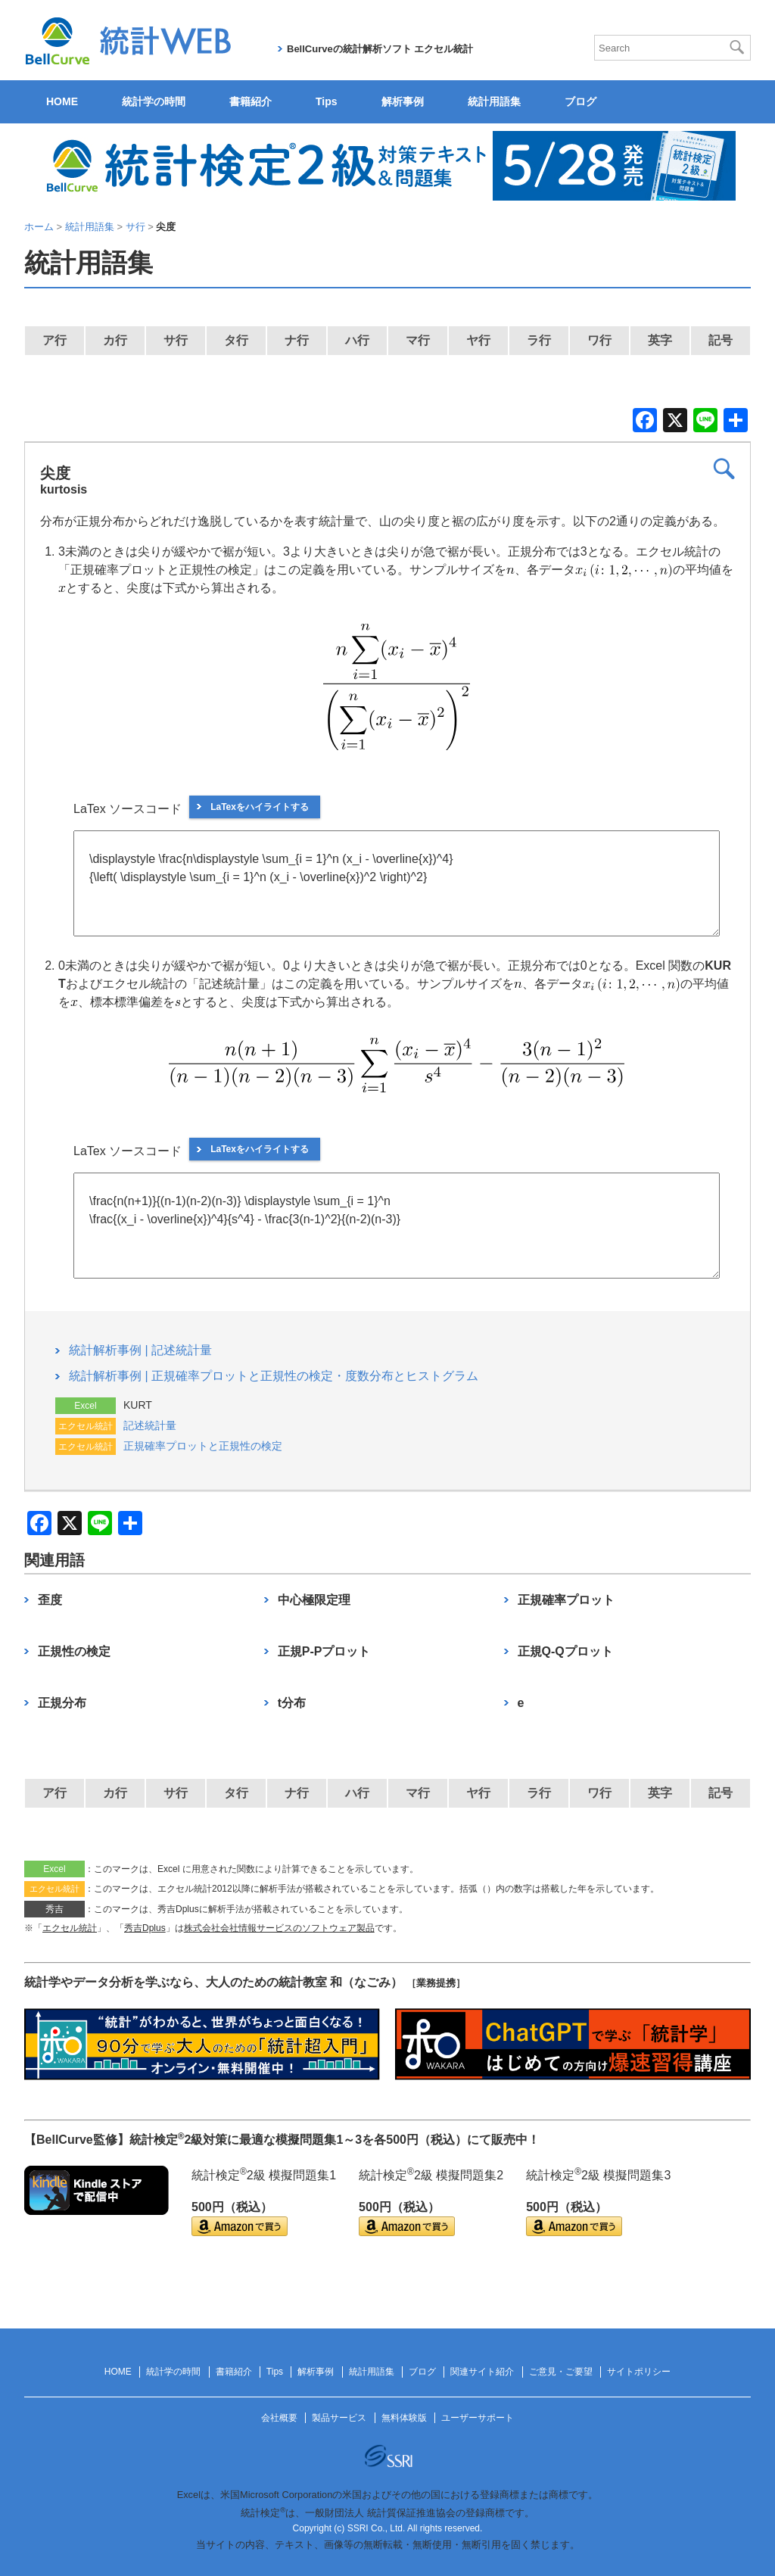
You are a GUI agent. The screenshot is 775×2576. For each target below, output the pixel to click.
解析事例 (402, 101)
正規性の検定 (74, 1651)
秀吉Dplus (145, 1928)
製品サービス (339, 2417)
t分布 (292, 1702)
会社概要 (279, 2417)
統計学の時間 (153, 101)
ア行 (54, 340)
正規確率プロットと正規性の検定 (202, 1446)
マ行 (418, 340)
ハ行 (357, 340)
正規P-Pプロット (324, 1651)
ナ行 (297, 340)
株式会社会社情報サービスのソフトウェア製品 (279, 1928)
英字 (660, 340)
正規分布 (62, 1702)
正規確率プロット (566, 1599)
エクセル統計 (69, 1928)
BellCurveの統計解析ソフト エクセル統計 (380, 49)
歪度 (50, 1599)
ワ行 (599, 340)
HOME (62, 101)
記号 (720, 340)
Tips (327, 101)
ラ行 (539, 340)
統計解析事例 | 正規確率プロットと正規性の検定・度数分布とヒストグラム (273, 1375)
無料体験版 (404, 2417)
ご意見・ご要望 (561, 2371)
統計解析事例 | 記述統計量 (140, 1350)
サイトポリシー (639, 2371)
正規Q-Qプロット (565, 1651)
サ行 (175, 340)
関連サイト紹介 (482, 2371)
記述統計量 (149, 1425)
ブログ (580, 101)
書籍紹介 (250, 101)
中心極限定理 (314, 1599)
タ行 (236, 340)
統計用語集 (494, 101)
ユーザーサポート (477, 2417)
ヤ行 (478, 340)
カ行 (115, 340)
